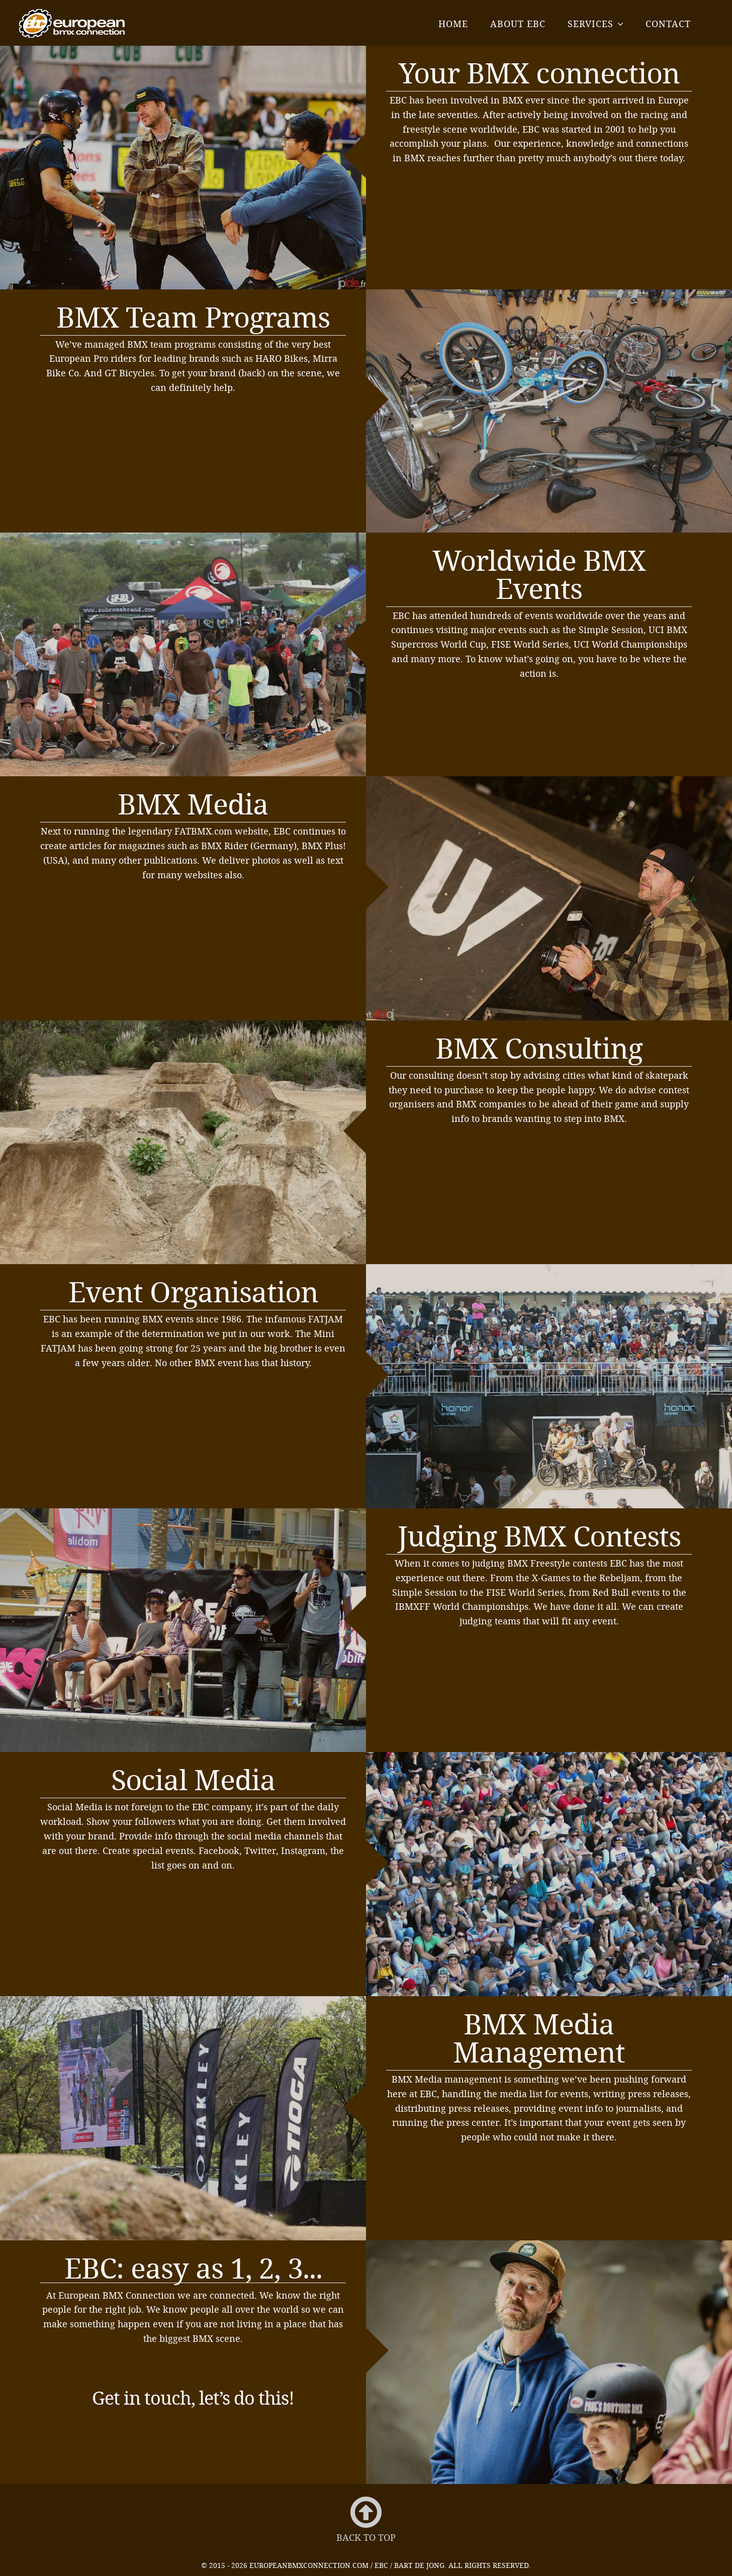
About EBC (517, 24)
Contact (668, 24)
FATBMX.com (203, 831)
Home (453, 24)
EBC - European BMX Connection (72, 23)
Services (590, 24)
